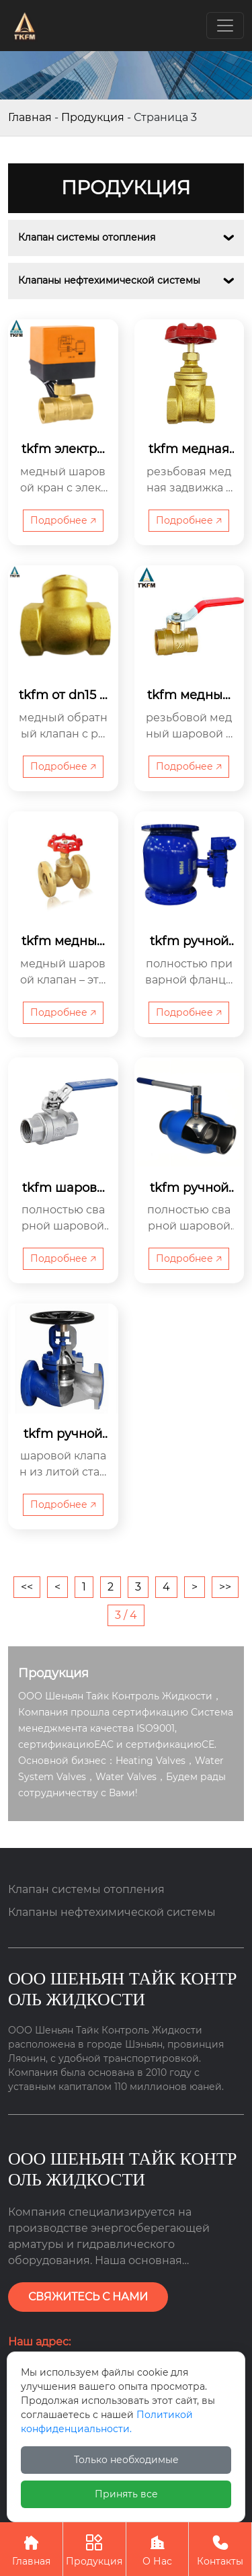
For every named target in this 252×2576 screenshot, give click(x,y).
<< (27, 1586)
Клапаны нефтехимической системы (109, 280)
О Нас (157, 2548)
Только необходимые (126, 2460)
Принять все (126, 2494)
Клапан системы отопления (86, 237)
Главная (30, 117)
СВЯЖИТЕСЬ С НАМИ (88, 2296)
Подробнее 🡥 (63, 520)
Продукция (92, 117)
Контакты (220, 2548)
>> (225, 1586)
